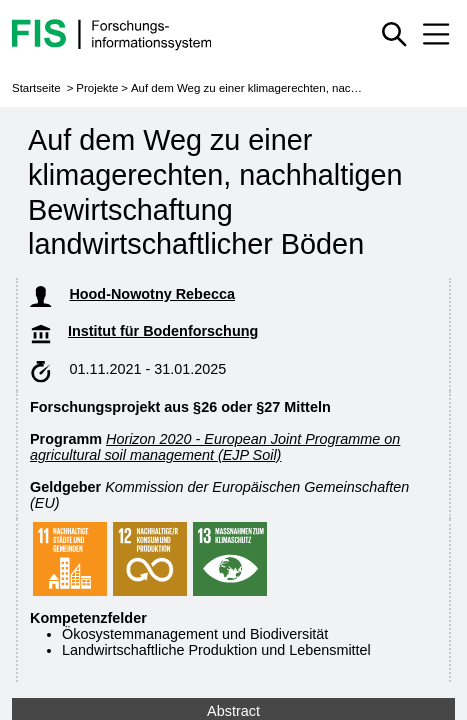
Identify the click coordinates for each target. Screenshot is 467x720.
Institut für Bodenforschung (229, 331)
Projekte (97, 88)
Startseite (36, 88)
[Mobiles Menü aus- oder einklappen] (436, 34)
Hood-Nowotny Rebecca (240, 294)
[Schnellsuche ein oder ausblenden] (394, 34)
